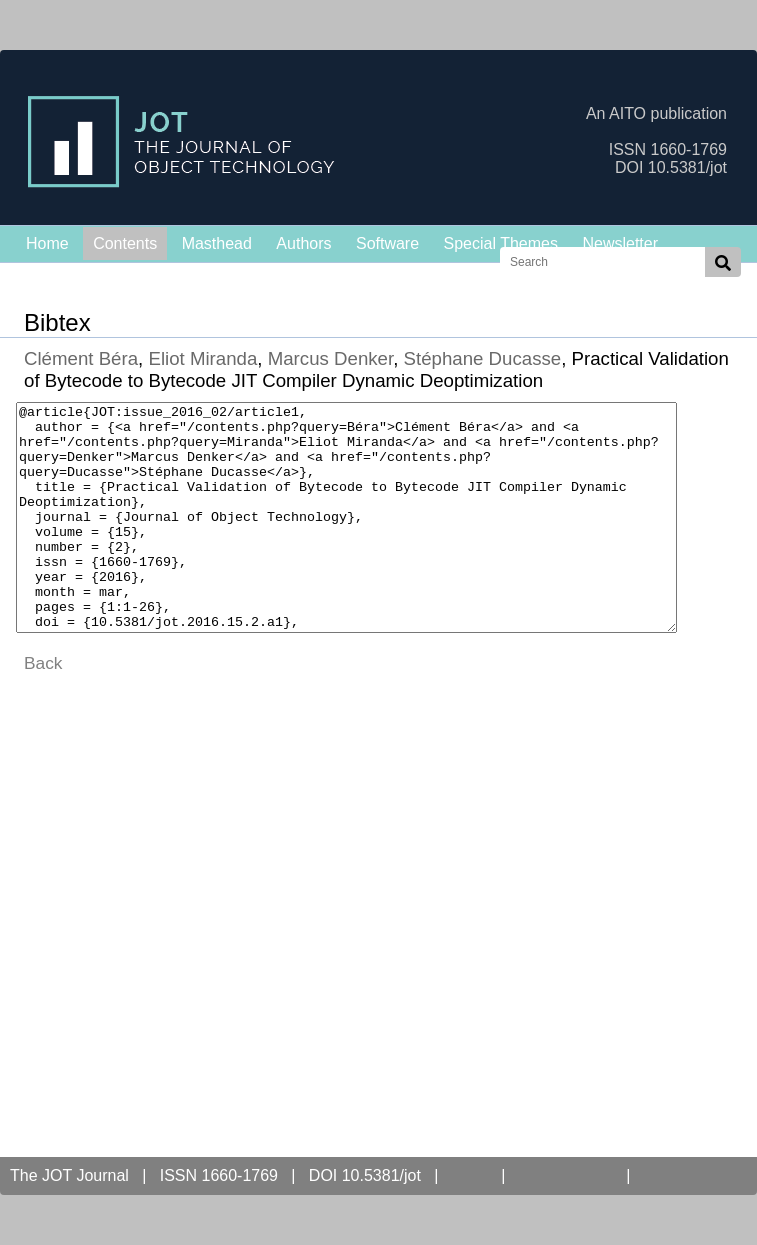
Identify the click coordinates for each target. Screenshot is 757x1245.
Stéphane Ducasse (483, 358)
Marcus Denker (330, 358)
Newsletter (620, 243)
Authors (303, 243)
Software (387, 243)
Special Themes (501, 243)
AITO (469, 1175)
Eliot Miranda (202, 358)
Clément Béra (81, 358)
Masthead (217, 243)
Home (47, 243)
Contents (125, 243)
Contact (675, 1175)
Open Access (566, 1175)
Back (43, 708)
